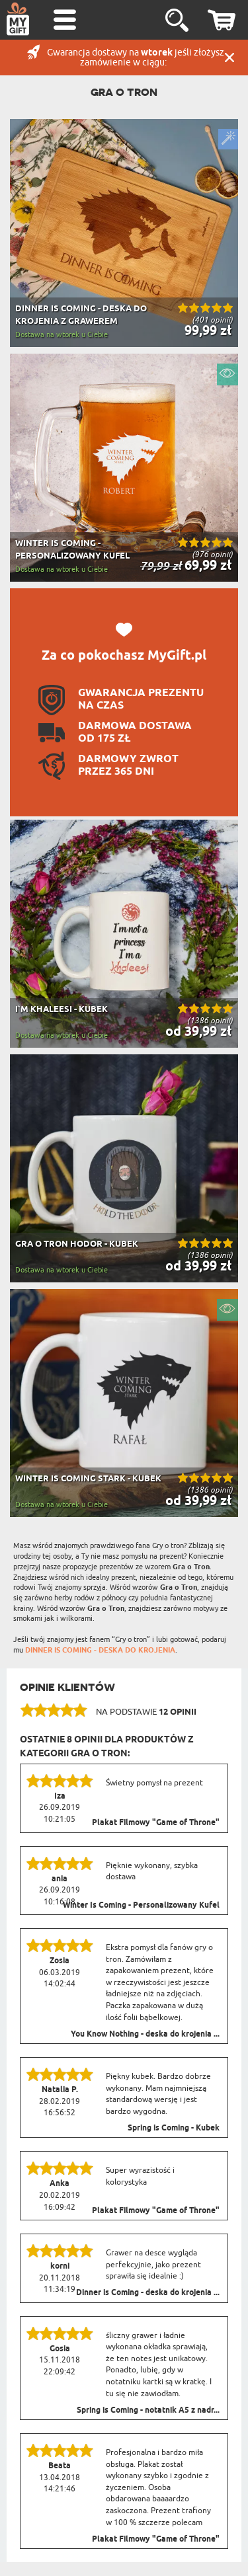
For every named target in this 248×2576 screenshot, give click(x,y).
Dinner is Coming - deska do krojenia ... (148, 2293)
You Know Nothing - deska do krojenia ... (145, 2034)
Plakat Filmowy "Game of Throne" (156, 1823)
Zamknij (229, 57)
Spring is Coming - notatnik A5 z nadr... (148, 2410)
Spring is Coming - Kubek (174, 2128)
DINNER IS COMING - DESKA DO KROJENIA (100, 1650)
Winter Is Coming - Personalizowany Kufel (141, 1905)
